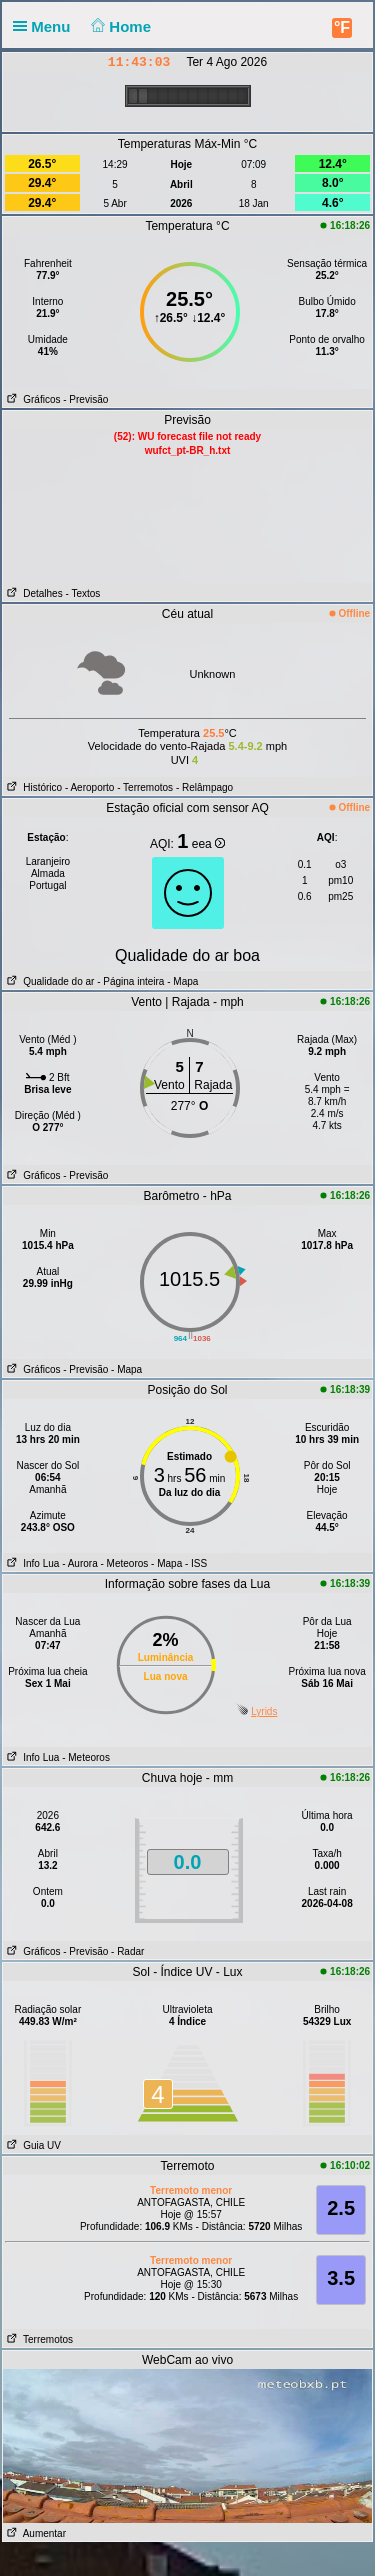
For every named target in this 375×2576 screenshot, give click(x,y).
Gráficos (32, 399)
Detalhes (33, 593)
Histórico (32, 787)
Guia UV (32, 2145)
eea (208, 844)
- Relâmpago (204, 787)
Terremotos (38, 2339)
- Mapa (181, 981)
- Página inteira (130, 981)
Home (119, 26)
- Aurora (80, 1563)
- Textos (82, 593)
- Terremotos (145, 787)
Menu (46, 26)
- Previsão (85, 399)
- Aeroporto (89, 787)
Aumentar (34, 2533)
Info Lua (31, 1563)
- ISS (196, 1563)
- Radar (127, 1951)
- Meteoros (125, 1563)
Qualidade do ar (49, 981)
